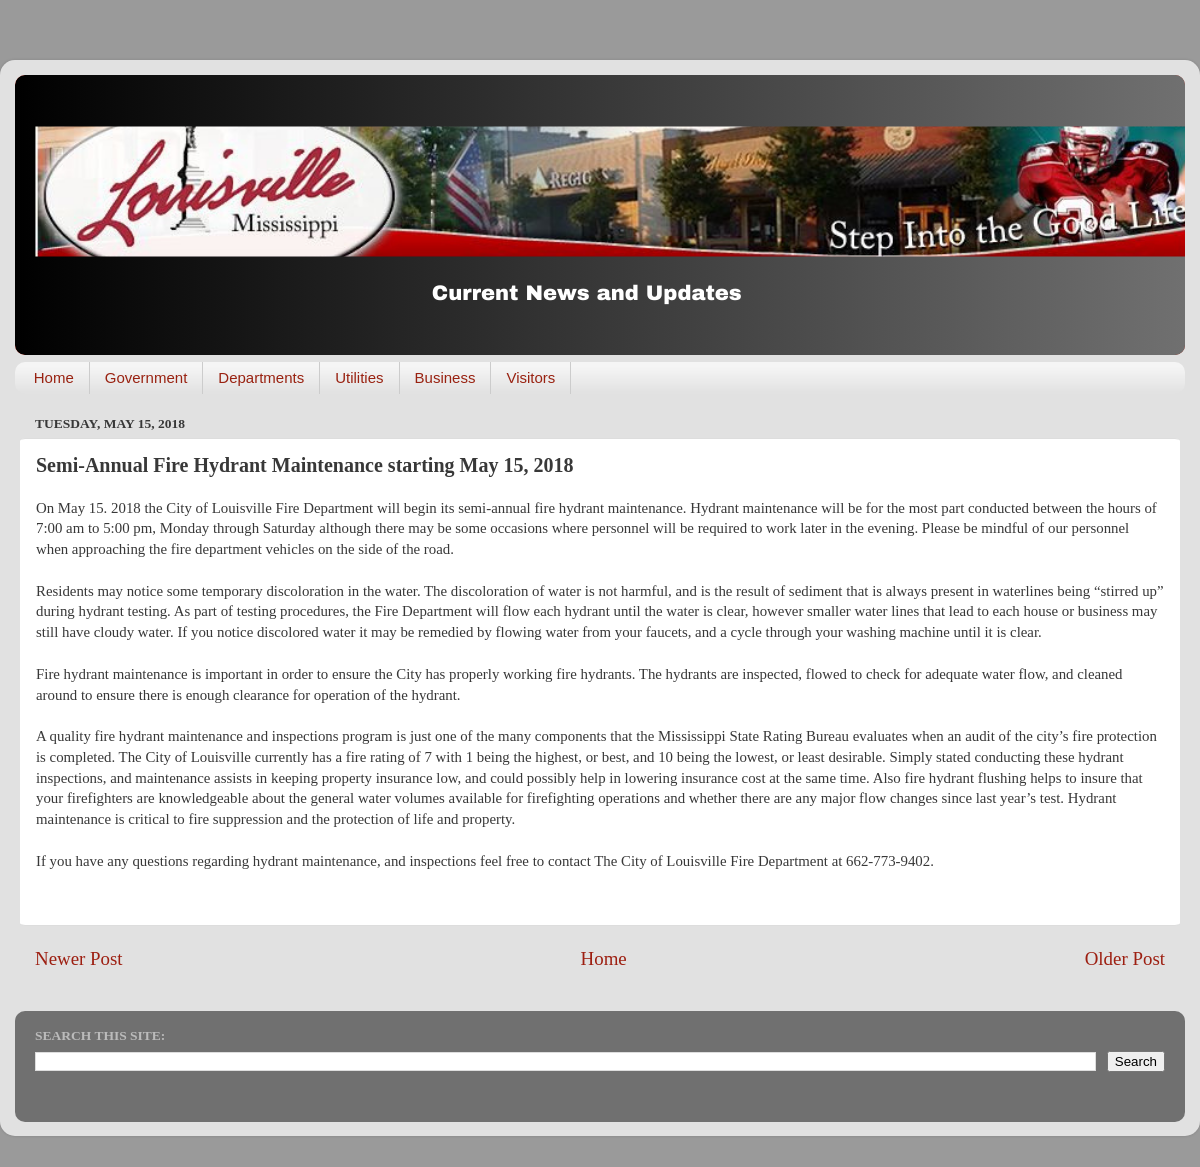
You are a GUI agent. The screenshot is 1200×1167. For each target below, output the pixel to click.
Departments (261, 377)
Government (146, 377)
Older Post (1125, 958)
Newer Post (79, 958)
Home (54, 377)
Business (445, 377)
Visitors (530, 377)
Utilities (359, 377)
